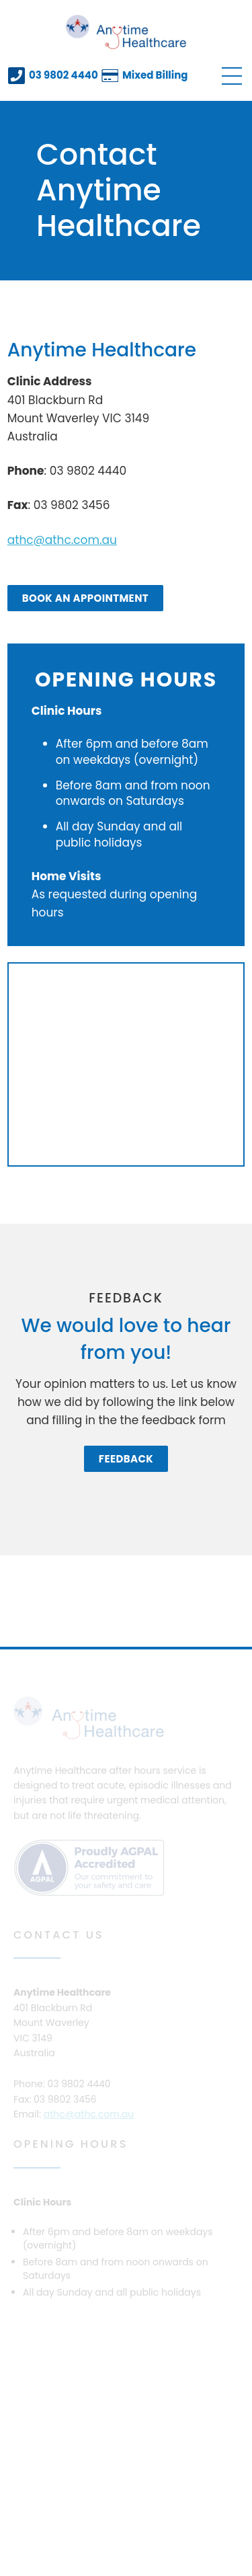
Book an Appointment (85, 598)
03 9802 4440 (63, 75)
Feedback (126, 1459)
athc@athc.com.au (62, 540)
